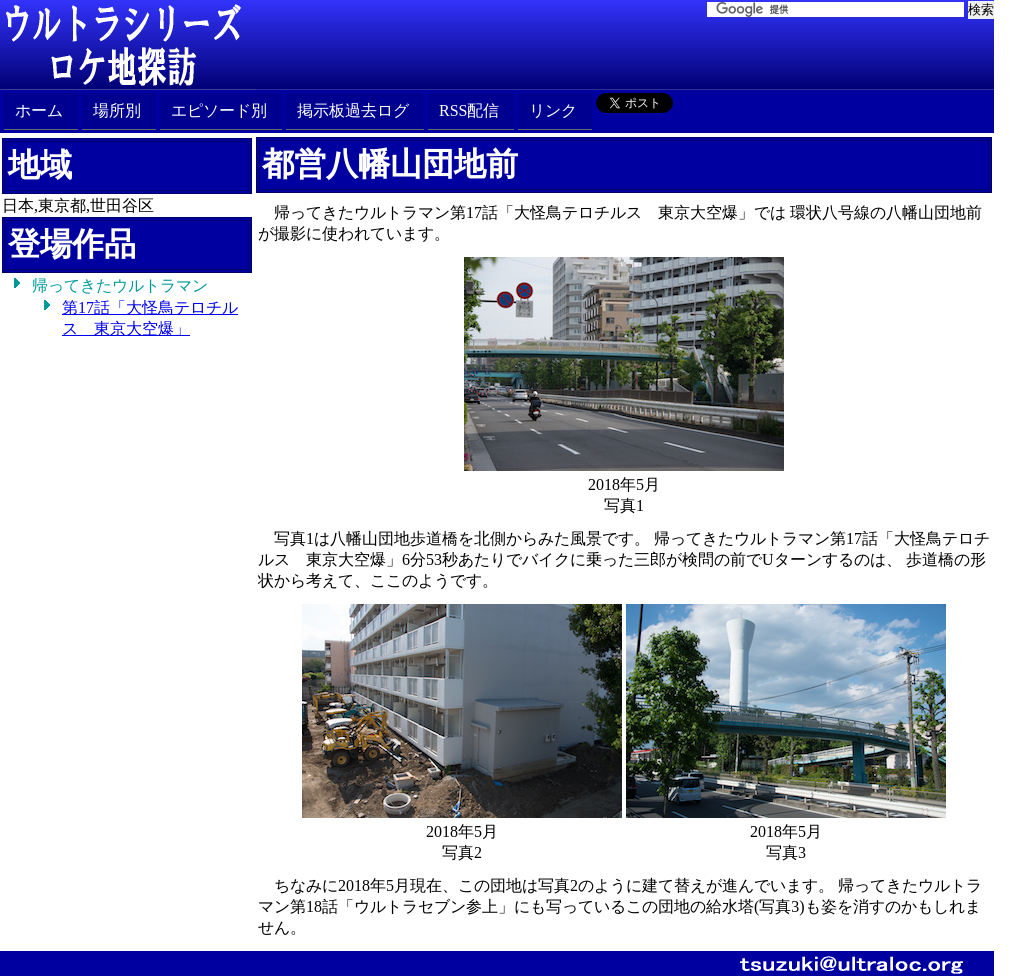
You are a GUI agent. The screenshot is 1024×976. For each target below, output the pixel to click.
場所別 (117, 110)
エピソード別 (219, 110)
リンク (553, 110)
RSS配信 (469, 110)
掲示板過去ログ (353, 110)
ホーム (39, 110)
